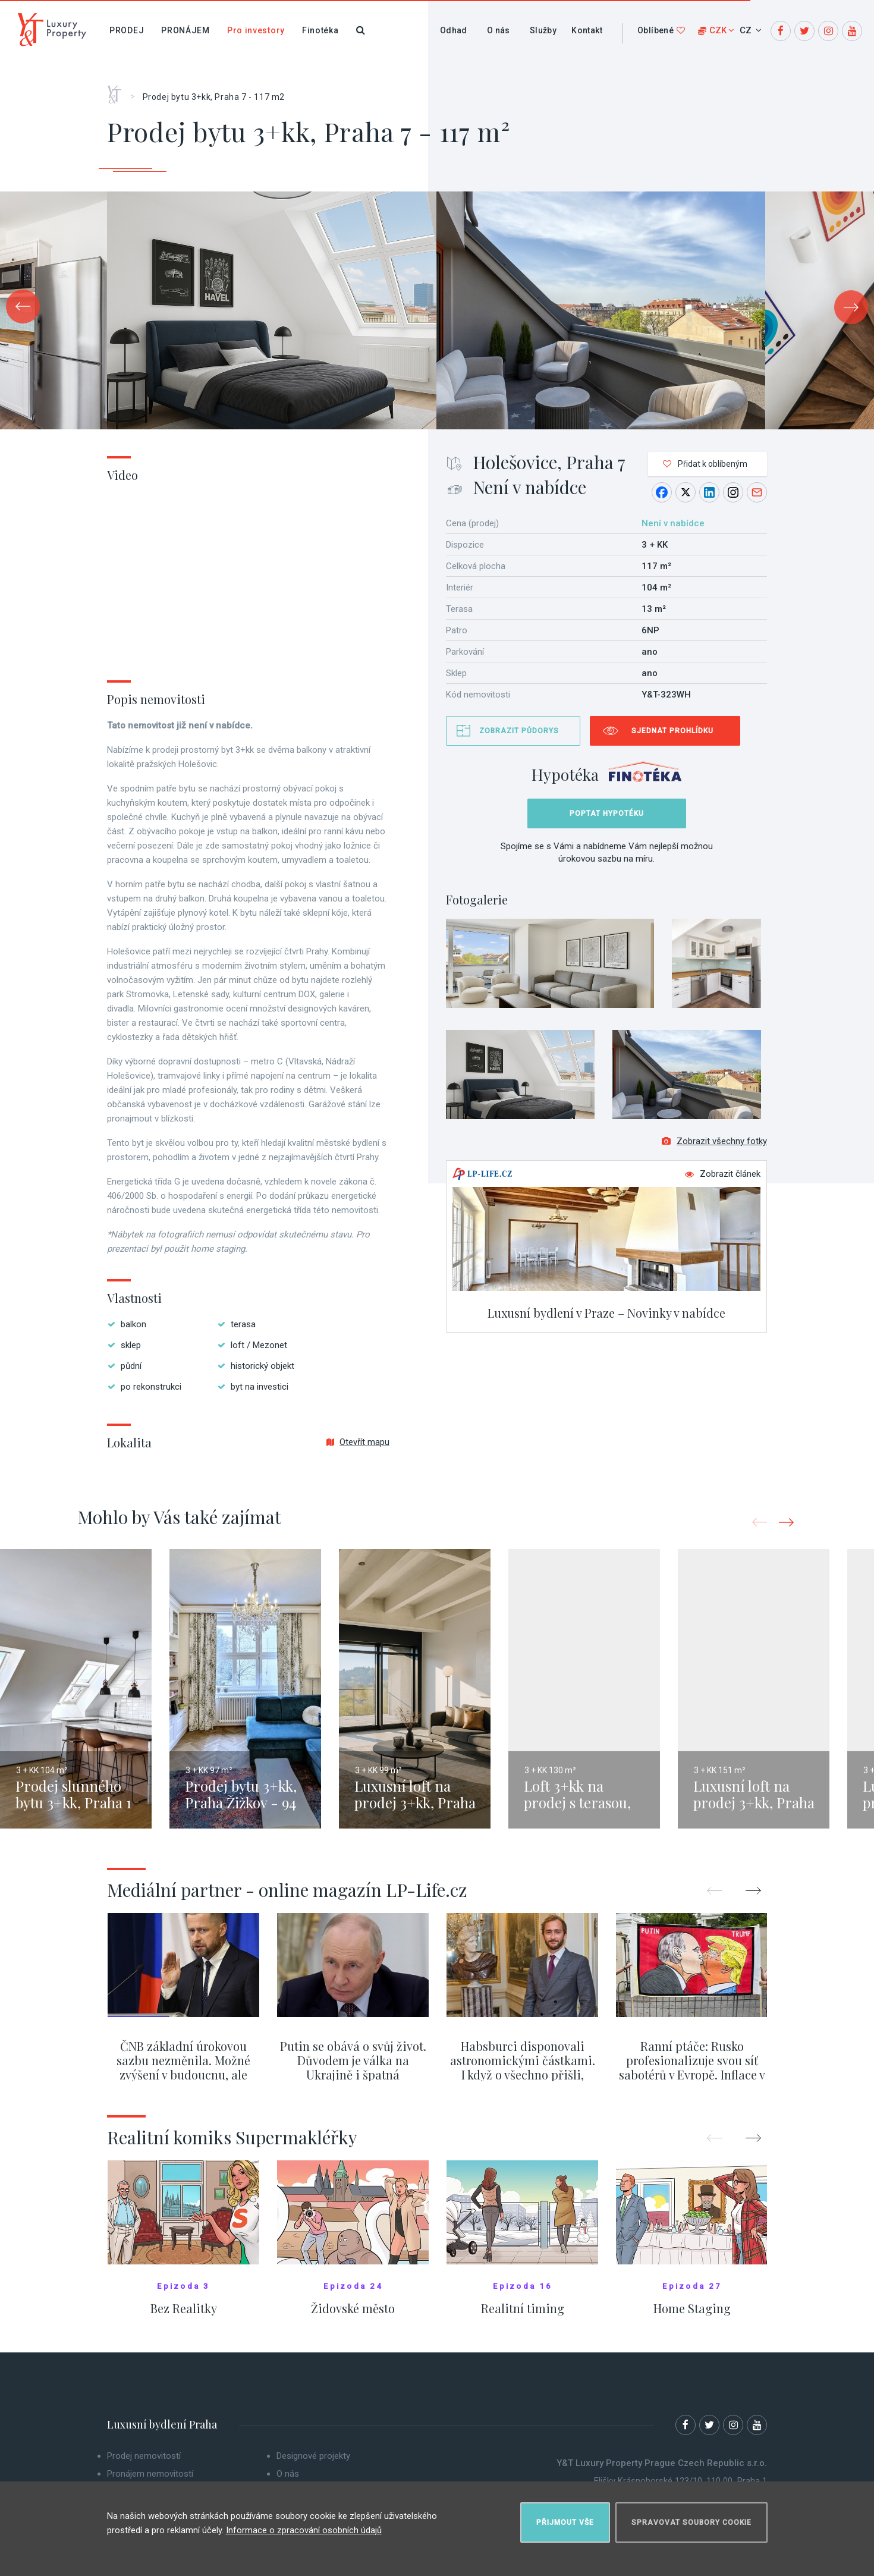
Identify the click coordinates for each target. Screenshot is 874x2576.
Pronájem (185, 30)
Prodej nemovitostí (144, 2456)
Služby (543, 30)
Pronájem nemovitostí (150, 2473)
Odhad (453, 30)
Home (118, 90)
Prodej (126, 30)
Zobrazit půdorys (519, 731)
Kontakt (586, 30)
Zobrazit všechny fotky (714, 1145)
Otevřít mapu (357, 1442)
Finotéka (320, 30)
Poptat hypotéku (607, 813)
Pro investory (256, 30)
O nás (498, 30)
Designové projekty (313, 2456)
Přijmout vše (565, 2520)
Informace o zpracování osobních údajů (304, 2527)
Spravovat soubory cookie (691, 2520)
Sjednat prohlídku (672, 731)
